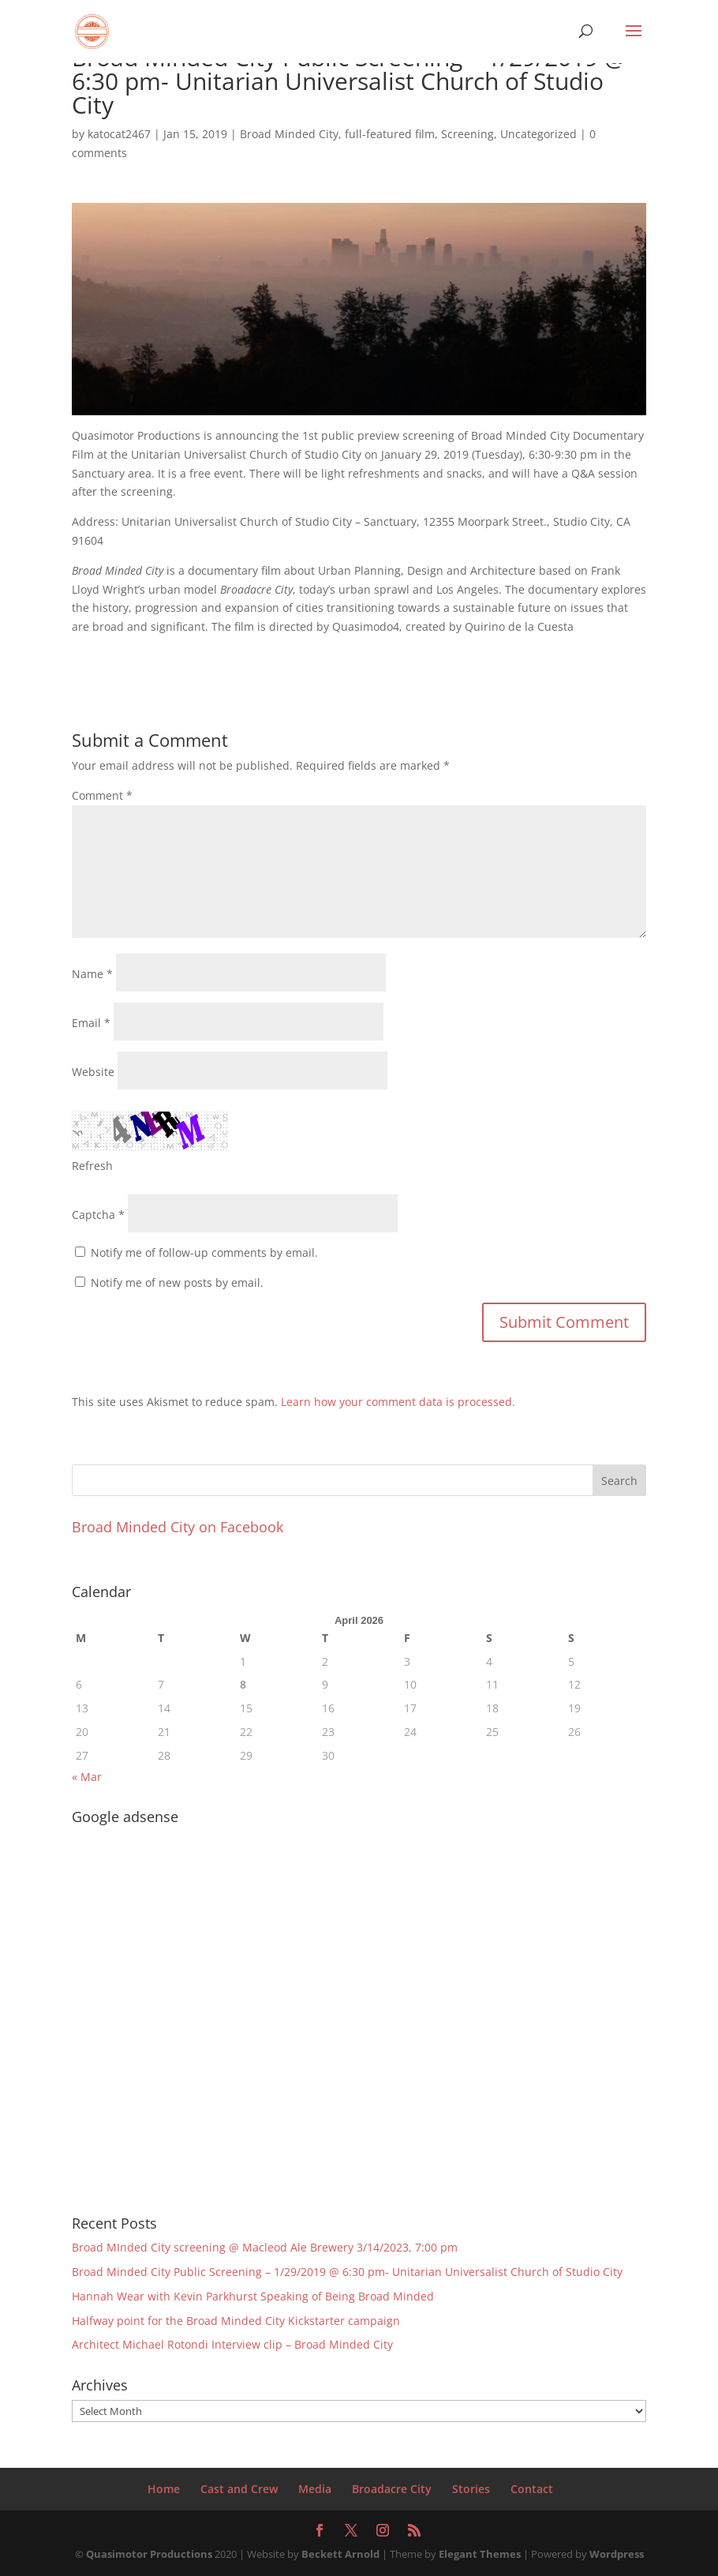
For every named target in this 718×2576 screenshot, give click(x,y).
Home (164, 2488)
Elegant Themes (480, 2554)
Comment (102, 795)
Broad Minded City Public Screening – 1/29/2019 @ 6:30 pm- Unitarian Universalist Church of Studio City (347, 2271)
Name (92, 973)
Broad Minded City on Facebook (177, 1526)
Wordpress (616, 2554)
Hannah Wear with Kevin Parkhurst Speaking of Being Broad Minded (253, 2296)
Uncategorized (538, 133)
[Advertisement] (170, 2009)
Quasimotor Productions (149, 2554)
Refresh (92, 1165)
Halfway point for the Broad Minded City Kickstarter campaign (236, 2320)
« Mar (87, 1776)
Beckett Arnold (340, 2554)
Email (91, 1022)
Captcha (93, 1214)
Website (93, 1071)
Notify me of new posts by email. (177, 1282)
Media (314, 2488)
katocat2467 (119, 133)
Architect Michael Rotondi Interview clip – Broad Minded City (232, 2344)
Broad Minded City (289, 133)
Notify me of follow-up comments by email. (204, 1252)
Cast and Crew (239, 2488)
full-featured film (390, 133)
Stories (471, 2488)
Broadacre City (392, 2488)
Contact (531, 2488)
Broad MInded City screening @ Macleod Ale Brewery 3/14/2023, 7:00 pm (265, 2247)
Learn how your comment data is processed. (398, 1401)
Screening (467, 133)
